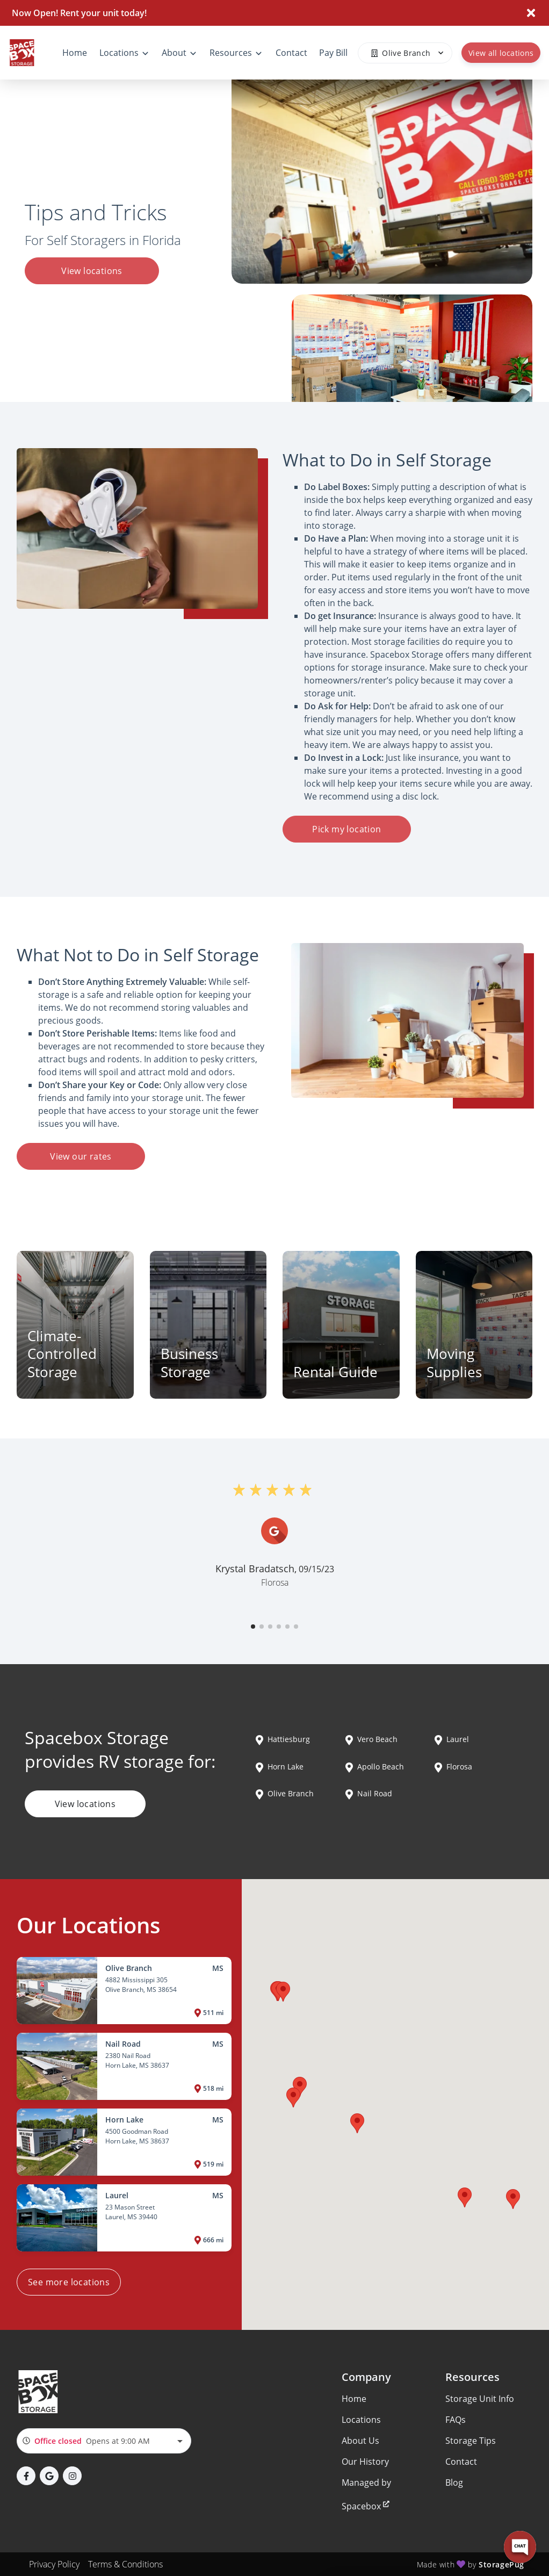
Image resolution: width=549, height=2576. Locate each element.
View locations (91, 271)
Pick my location (346, 829)
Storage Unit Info (479, 2399)
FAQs (455, 2420)
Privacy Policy (54, 2564)
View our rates (81, 1156)
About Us (360, 2441)
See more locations (69, 2282)
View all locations (500, 53)
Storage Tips (470, 2441)
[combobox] (104, 2440)
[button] (253, 1626)
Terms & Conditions (125, 2564)
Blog (454, 2482)
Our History (365, 2461)
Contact (461, 2461)
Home (354, 2399)
